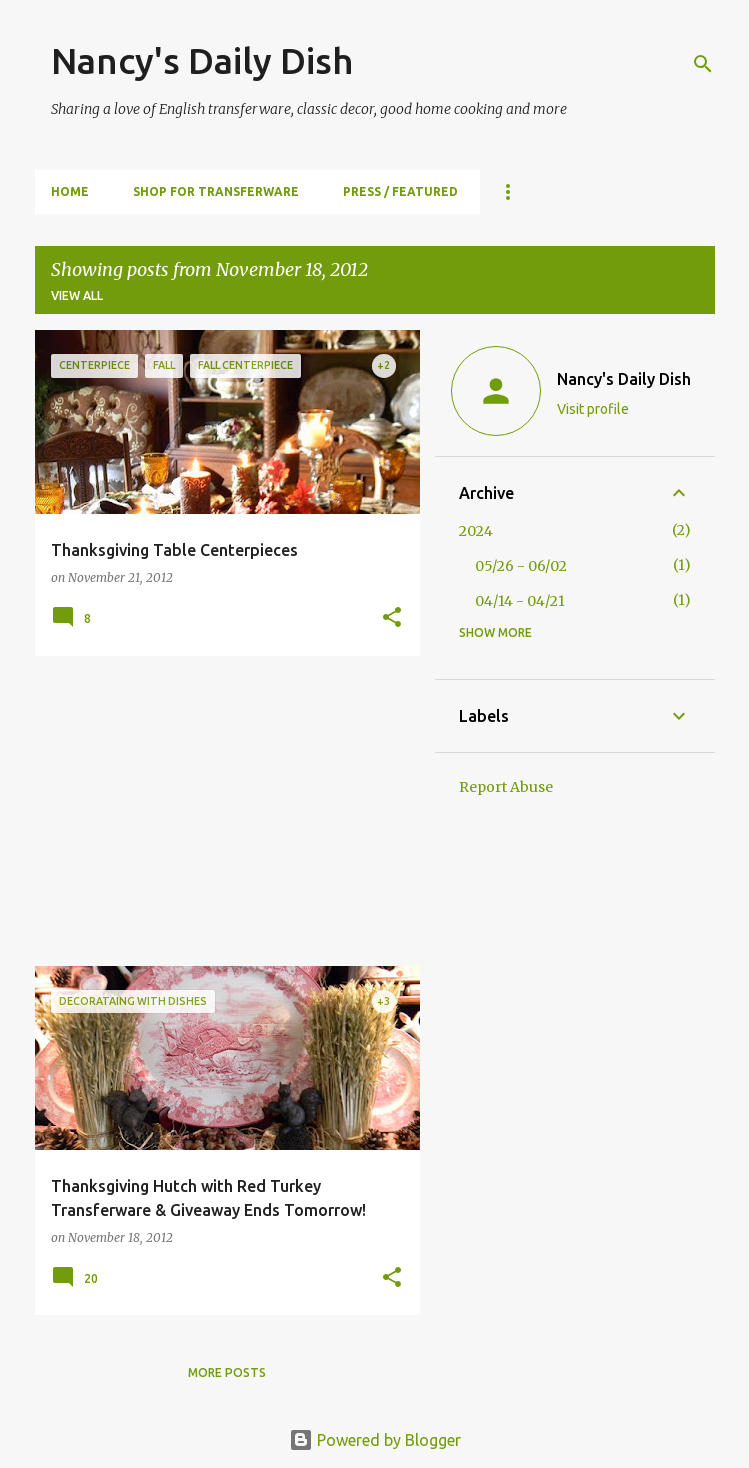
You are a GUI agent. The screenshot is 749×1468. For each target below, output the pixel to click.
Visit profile (593, 409)
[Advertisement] (220, 811)
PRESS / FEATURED (400, 191)
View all (77, 295)
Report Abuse (506, 787)
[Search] (703, 64)
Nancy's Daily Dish (202, 60)
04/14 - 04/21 (520, 601)
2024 (476, 531)
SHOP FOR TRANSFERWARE (216, 191)
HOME (70, 191)
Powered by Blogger (375, 1440)
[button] (392, 618)
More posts (227, 1372)
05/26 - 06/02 (521, 566)
